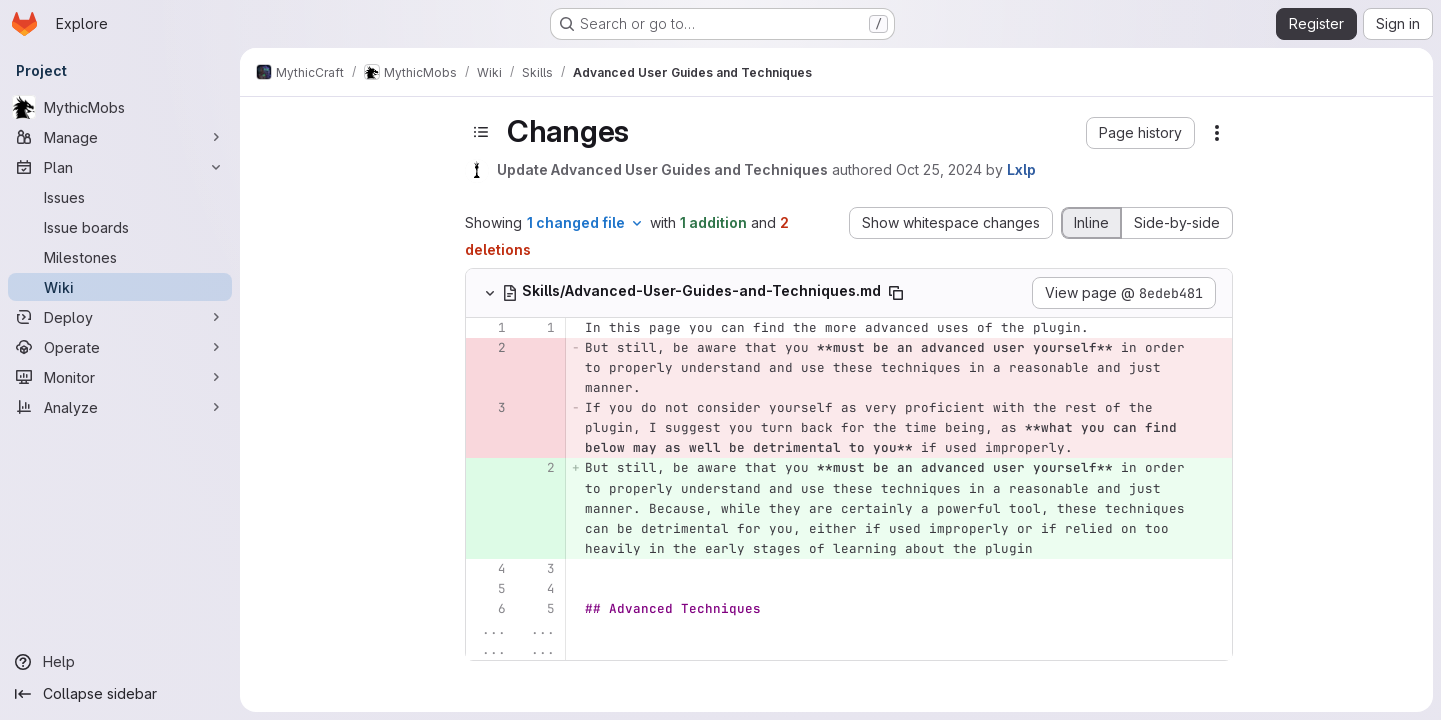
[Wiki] (120, 287)
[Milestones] (120, 257)
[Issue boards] (120, 227)
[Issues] (120, 197)
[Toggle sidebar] (481, 132)
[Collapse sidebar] (120, 694)
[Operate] (120, 347)
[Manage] (120, 137)
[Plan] (120, 167)
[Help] (120, 662)
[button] (1140, 133)
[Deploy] (120, 317)
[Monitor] (120, 377)
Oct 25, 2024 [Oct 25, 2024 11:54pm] (939, 169)
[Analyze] (120, 407)
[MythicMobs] (120, 107)
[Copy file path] (896, 293)
